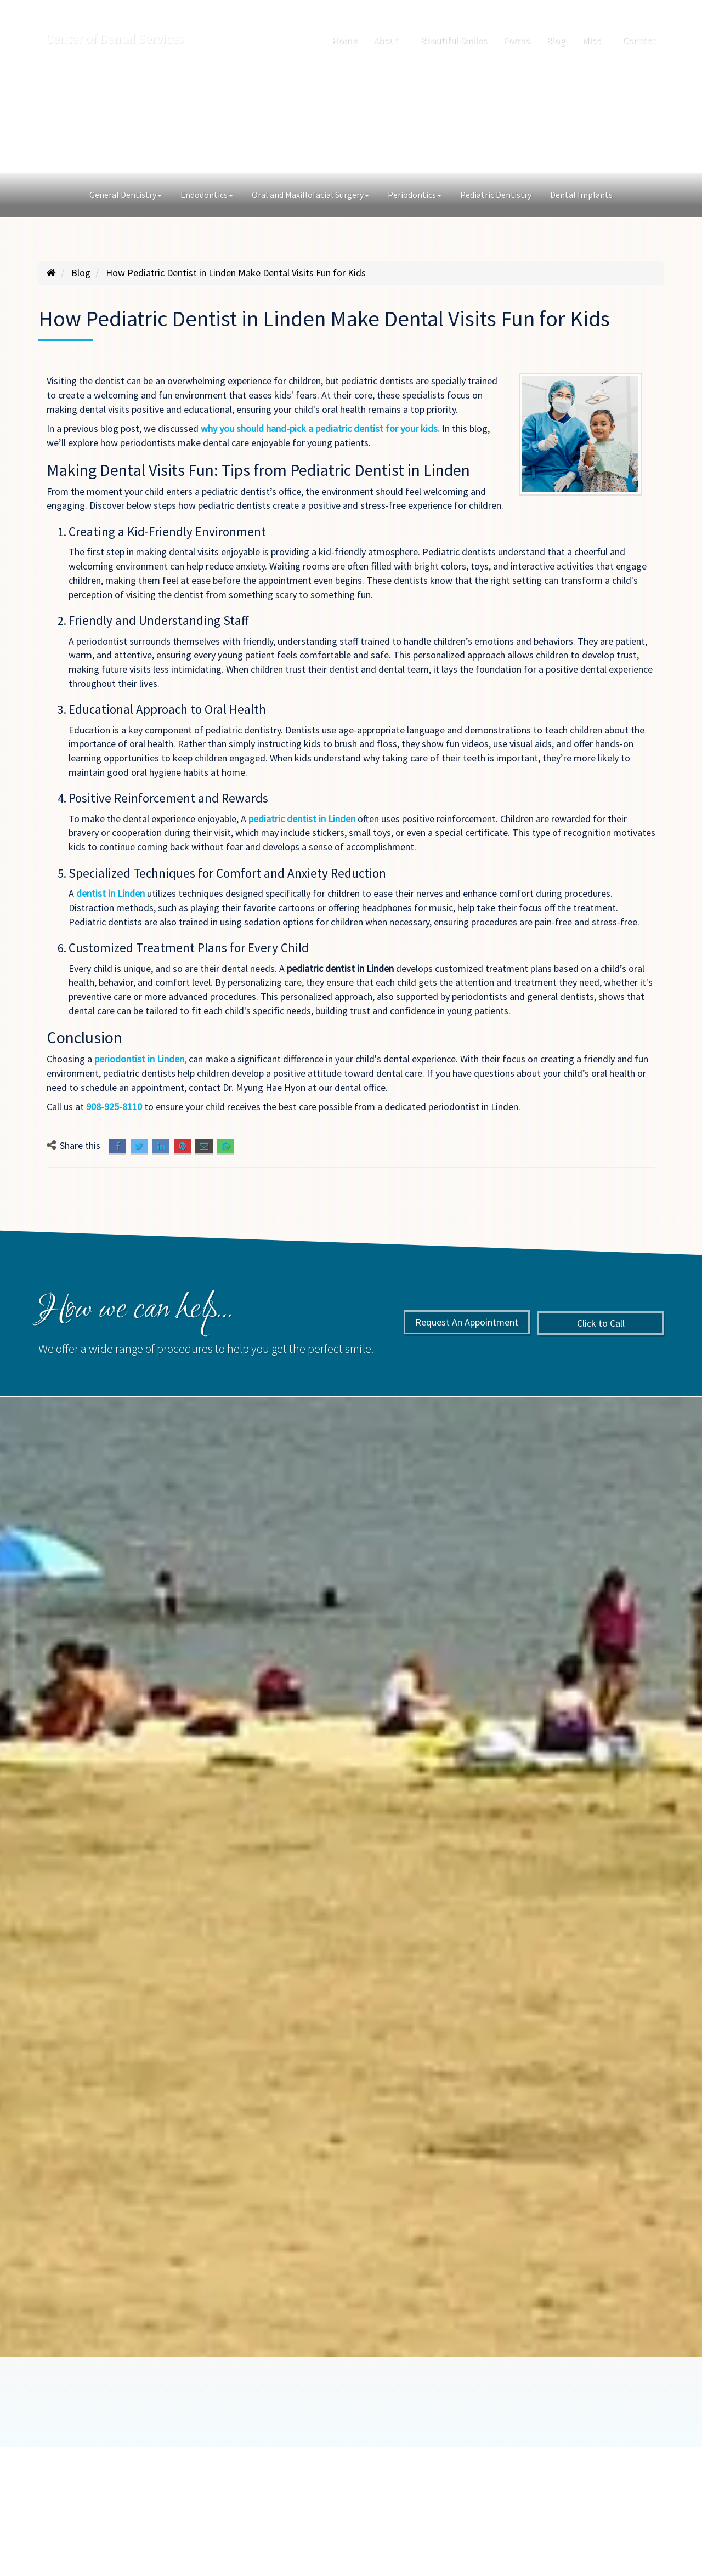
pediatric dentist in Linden (303, 818)
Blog (555, 40)
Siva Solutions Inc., (536, 2497)
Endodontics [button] (206, 194)
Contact (638, 40)
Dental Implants (581, 194)
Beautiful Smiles (453, 40)
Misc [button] (594, 40)
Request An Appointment (266, 117)
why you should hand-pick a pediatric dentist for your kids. (321, 428)
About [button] (388, 40)
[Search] (653, 9)
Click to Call (436, 117)
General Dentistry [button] (125, 194)
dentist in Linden (111, 893)
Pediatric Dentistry (495, 194)
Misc (437, 2444)
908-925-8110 (206, 9)
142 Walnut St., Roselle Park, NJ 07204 (101, 9)
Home (344, 40)
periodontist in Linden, (141, 1059)
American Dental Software (231, 2497)
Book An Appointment (110, 2379)
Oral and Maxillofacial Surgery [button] (310, 194)
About (201, 2444)
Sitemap (548, 2444)
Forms (516, 40)
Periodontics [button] (414, 194)
